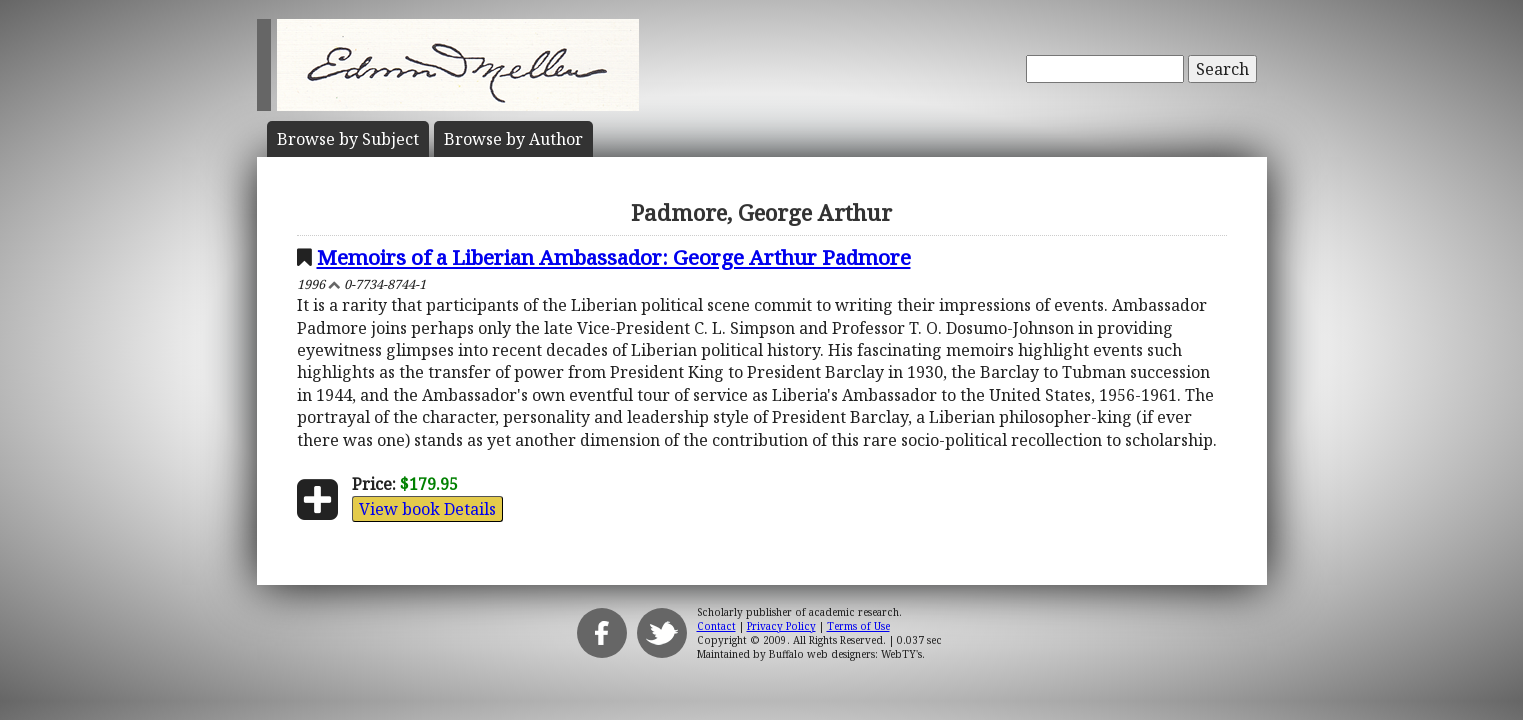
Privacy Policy (781, 626)
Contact (716, 626)
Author (513, 139)
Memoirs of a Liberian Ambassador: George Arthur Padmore (614, 257)
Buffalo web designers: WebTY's (845, 654)
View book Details (427, 509)
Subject (348, 139)
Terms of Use (858, 626)
